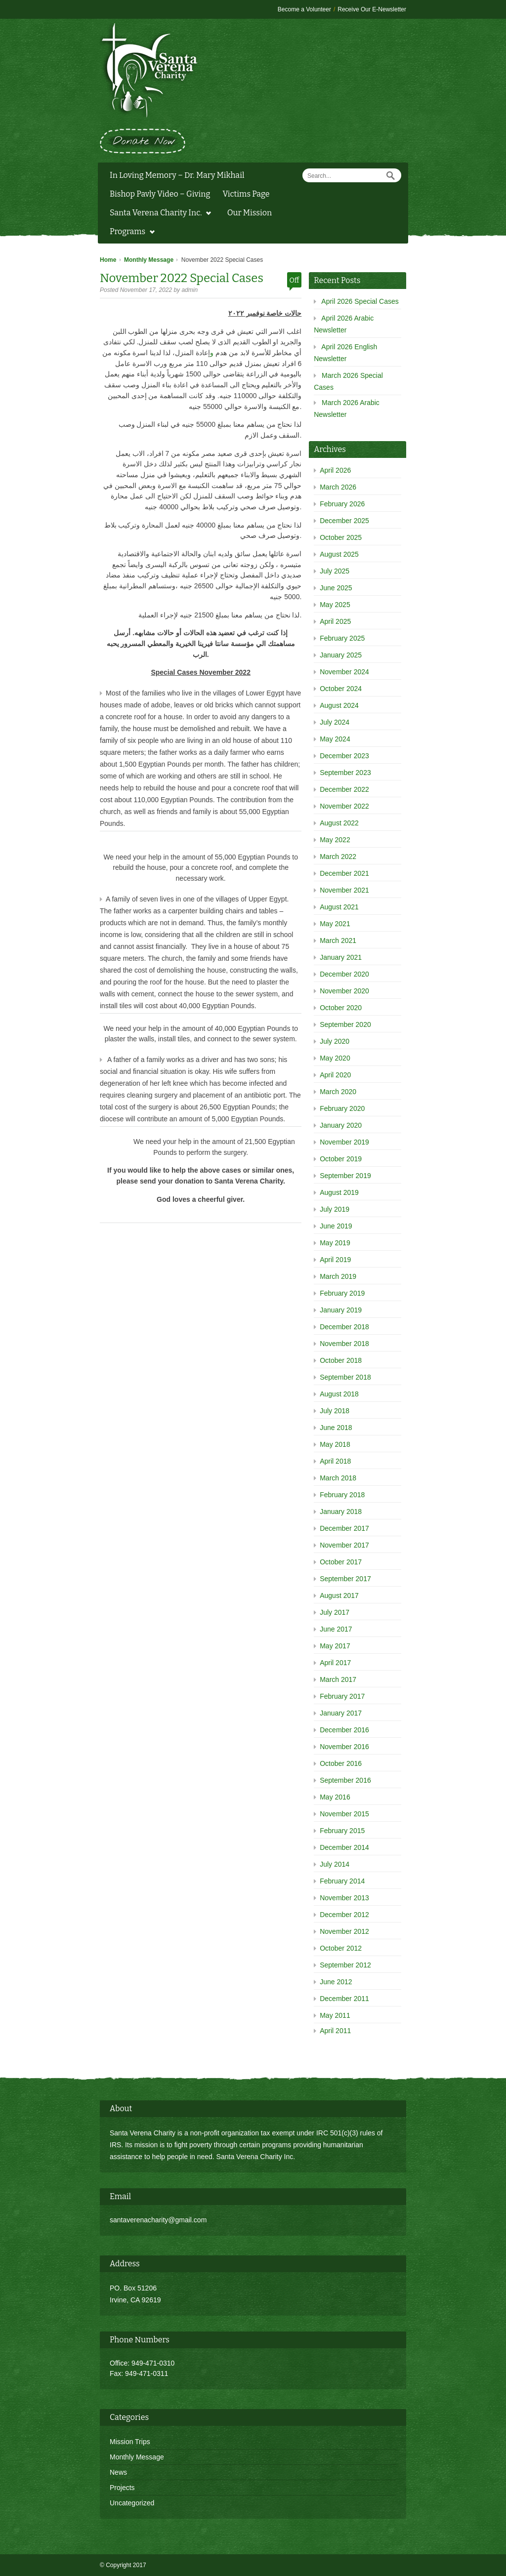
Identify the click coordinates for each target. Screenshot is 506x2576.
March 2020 (338, 1092)
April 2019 (335, 1260)
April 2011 (335, 2031)
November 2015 (344, 1814)
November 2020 (344, 991)
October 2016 (341, 1763)
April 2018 (335, 1461)
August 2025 (339, 554)
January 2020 (341, 1125)
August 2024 (339, 705)
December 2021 (344, 873)
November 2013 (344, 1898)
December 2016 (344, 1730)
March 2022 (338, 856)
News (118, 2472)
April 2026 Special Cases (359, 301)
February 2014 (342, 1881)
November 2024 (344, 672)
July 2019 (334, 1209)
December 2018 (344, 1327)
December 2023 (344, 756)
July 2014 (334, 1864)
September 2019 (345, 1176)
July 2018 (334, 1411)
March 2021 (338, 940)
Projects (122, 2488)
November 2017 (344, 1545)
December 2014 (344, 1847)
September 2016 (345, 1780)
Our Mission (249, 212)
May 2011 (335, 2015)
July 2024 (334, 722)
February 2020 (342, 1108)
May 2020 (335, 1058)
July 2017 (334, 1612)
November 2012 (344, 1931)
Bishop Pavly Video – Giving (160, 194)
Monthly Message (148, 259)
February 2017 (342, 1696)
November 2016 (344, 1747)
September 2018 (345, 1377)
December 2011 (344, 1999)
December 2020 (344, 974)
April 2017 (335, 1663)
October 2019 (341, 1159)
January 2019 (341, 1310)
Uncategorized (132, 2503)
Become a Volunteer (304, 9)
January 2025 (341, 655)
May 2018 (335, 1444)
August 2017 (339, 1595)
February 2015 (342, 1831)
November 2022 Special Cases (181, 278)
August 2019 (339, 1192)
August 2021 (339, 907)
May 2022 (335, 840)
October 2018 (341, 1360)
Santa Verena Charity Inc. (158, 214)
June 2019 (336, 1226)
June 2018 (336, 1427)
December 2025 (344, 521)
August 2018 (339, 1394)
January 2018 (341, 1511)
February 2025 (342, 638)
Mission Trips (130, 2442)
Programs (130, 233)
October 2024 (341, 689)
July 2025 (334, 571)
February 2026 (342, 504)
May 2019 (335, 1243)
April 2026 (335, 470)
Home (108, 259)
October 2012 (341, 1948)
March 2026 (338, 487)
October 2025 (341, 537)
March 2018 (338, 1478)
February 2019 (342, 1293)
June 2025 (336, 588)
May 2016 (335, 1797)
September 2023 (345, 773)
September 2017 (345, 1579)
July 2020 (334, 1041)
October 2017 (341, 1562)
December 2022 (344, 789)
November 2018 (344, 1344)
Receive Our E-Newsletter (371, 9)
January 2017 (341, 1713)
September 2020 (345, 1024)
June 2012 (336, 1982)
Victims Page (245, 194)
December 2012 (344, 1915)
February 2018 (342, 1495)
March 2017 (338, 1679)
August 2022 (339, 823)
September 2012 (345, 1965)
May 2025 (335, 605)
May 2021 (335, 924)
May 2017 (335, 1646)
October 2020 (341, 1008)
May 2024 (335, 739)
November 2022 (344, 806)
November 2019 (344, 1142)
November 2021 (344, 890)
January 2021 (341, 957)
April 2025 (335, 621)
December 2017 (344, 1528)
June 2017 (336, 1629)
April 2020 (335, 1075)
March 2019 (338, 1276)
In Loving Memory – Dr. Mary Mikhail (177, 175)
